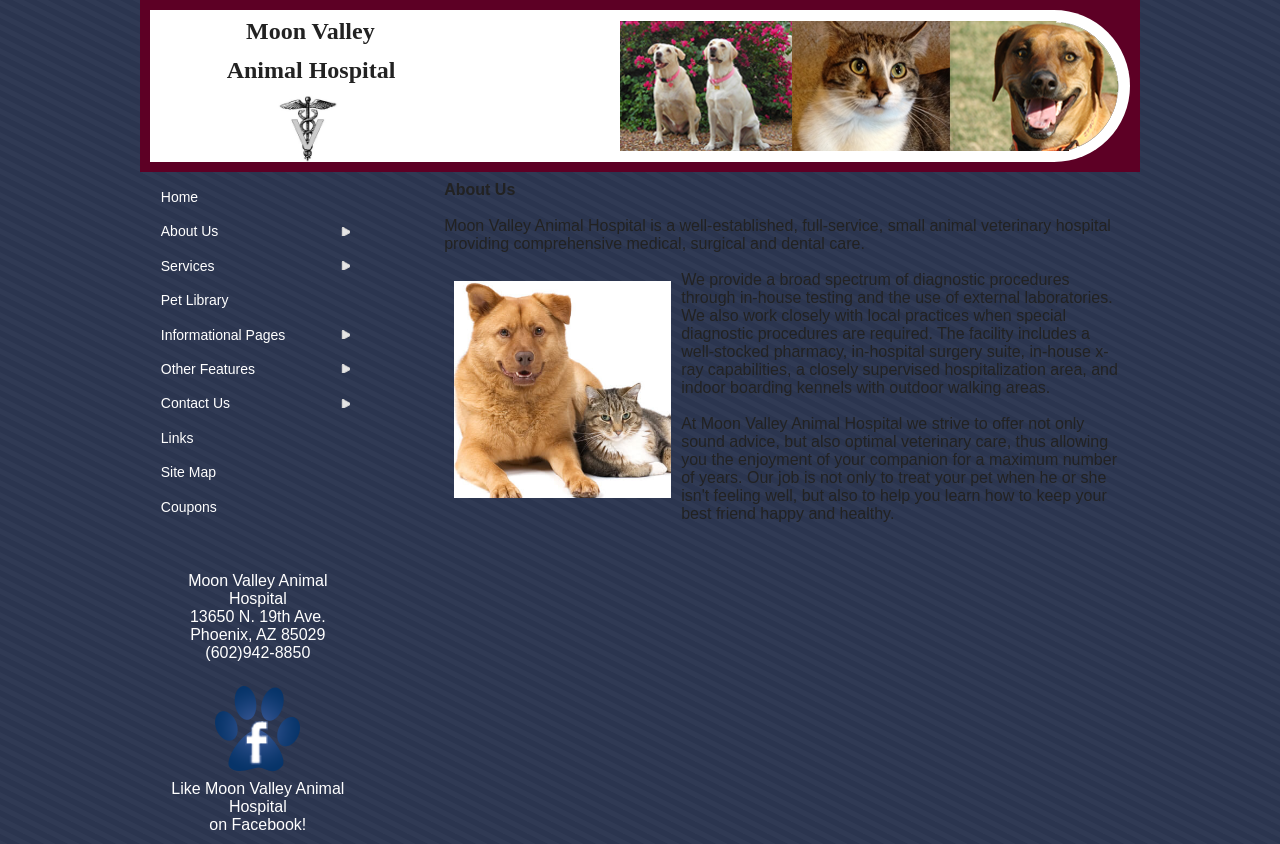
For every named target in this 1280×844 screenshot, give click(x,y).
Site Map (188, 472)
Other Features (208, 369)
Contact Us (195, 403)
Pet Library (195, 300)
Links (177, 438)
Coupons (189, 507)
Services (188, 266)
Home (179, 197)
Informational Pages (223, 335)
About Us (190, 231)
